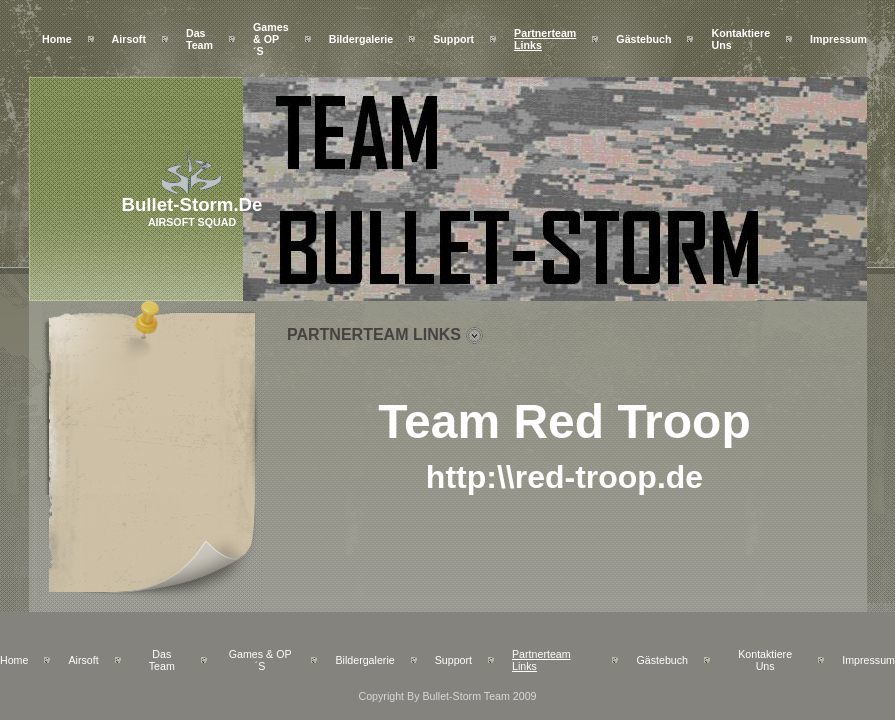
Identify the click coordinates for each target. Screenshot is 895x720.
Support (453, 39)
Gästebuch (643, 39)
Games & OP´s (271, 39)
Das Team (199, 39)
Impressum (838, 39)
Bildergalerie (361, 39)
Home (57, 39)
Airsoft (129, 39)
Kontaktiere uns (765, 660)
